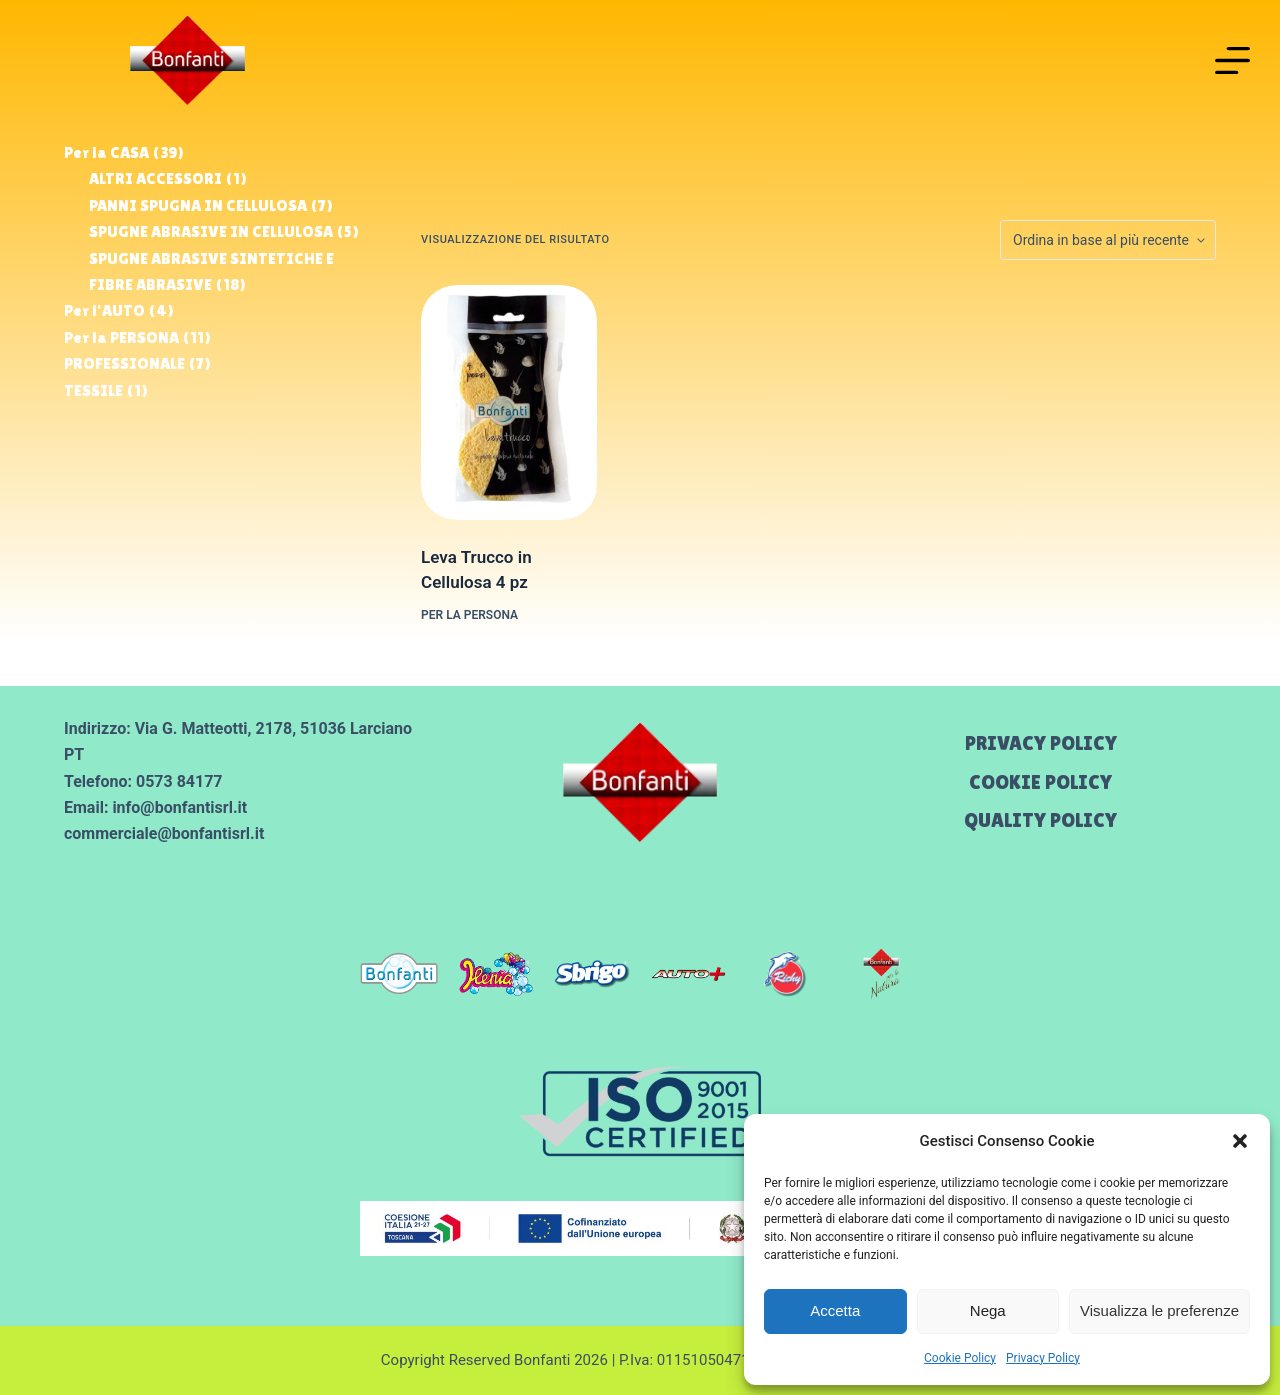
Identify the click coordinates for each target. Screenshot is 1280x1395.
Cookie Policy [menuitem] (1040, 782)
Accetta (835, 1310)
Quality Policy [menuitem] (1040, 820)
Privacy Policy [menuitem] (1041, 743)
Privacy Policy (1043, 1358)
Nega (988, 1310)
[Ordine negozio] (1108, 240)
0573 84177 (179, 781)
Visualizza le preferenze (1159, 1310)
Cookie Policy (960, 1358)
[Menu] (1232, 60)
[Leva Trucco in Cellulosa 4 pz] (509, 402)
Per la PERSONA (469, 615)
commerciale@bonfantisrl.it (164, 833)
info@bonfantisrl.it (179, 807)
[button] (1240, 1141)
